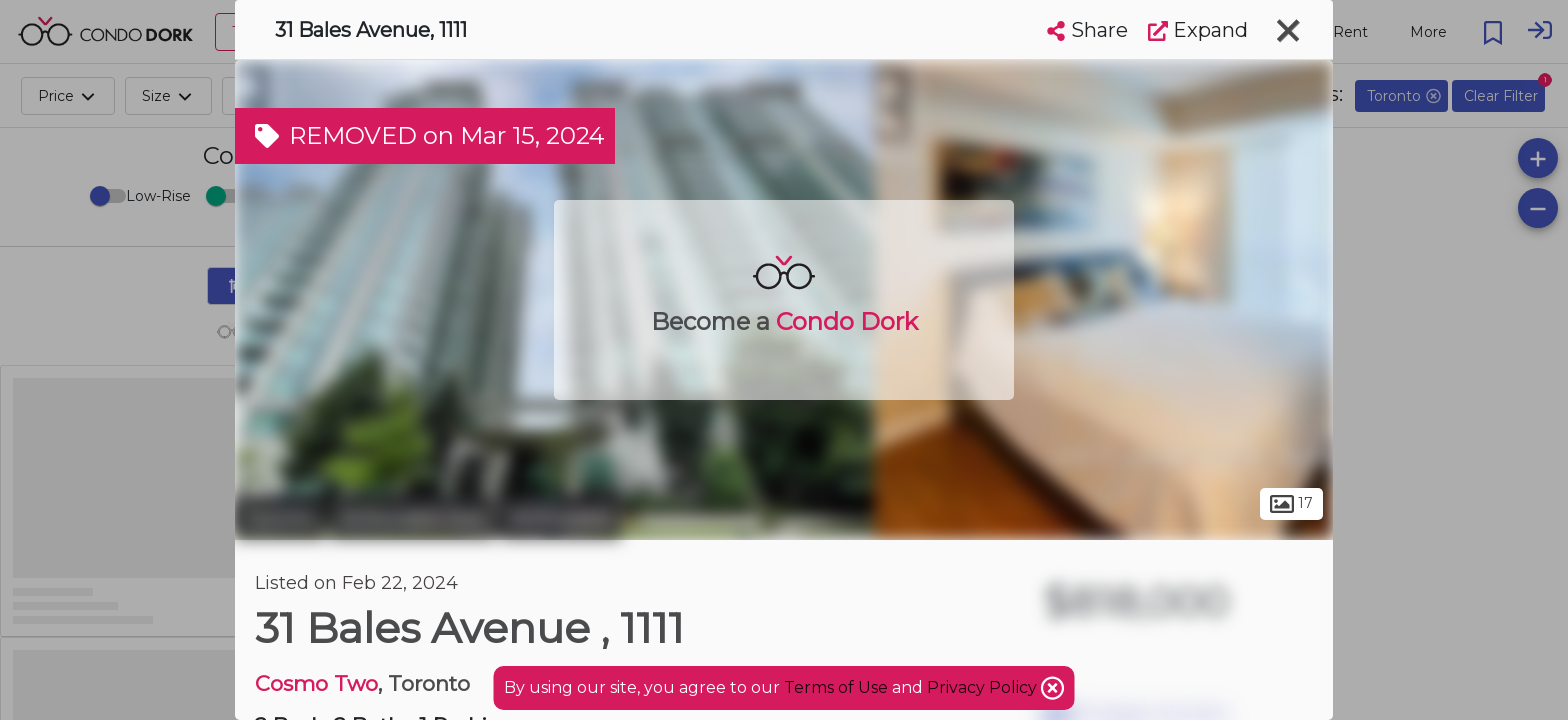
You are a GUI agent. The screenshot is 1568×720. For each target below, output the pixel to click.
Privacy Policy (984, 687)
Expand (1198, 30)
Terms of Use (836, 687)
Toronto (280, 518)
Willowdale (560, 518)
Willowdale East (412, 518)
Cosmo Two (316, 683)
